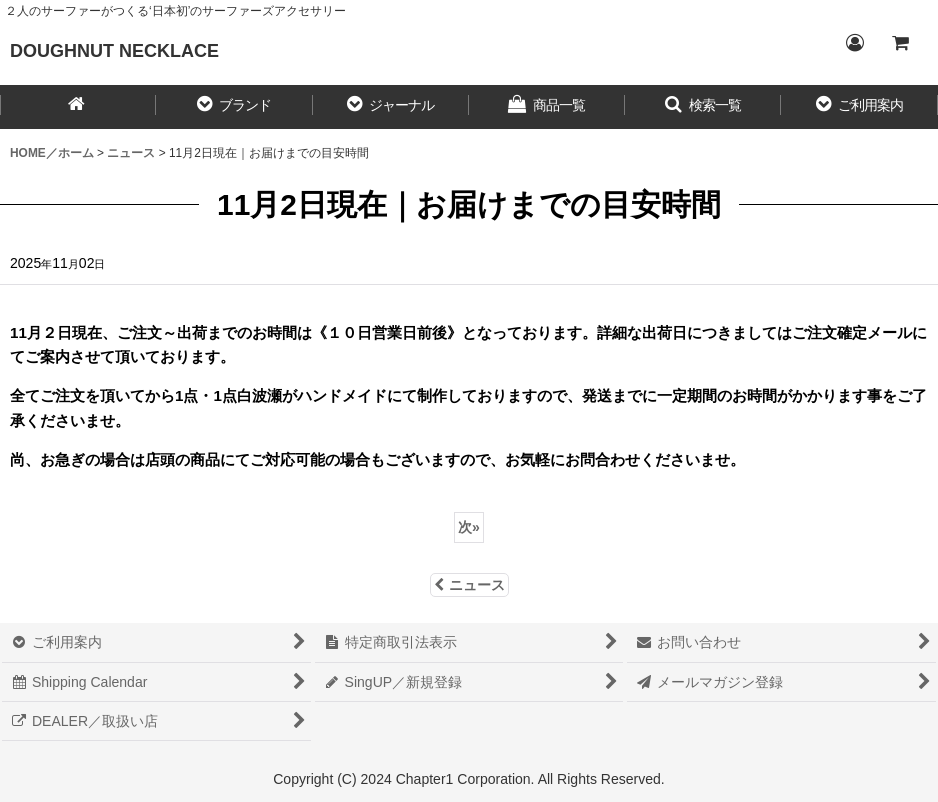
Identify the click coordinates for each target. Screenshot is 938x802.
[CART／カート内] (900, 43)
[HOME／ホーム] (78, 107)
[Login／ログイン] (854, 43)
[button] (234, 107)
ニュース (469, 585)
